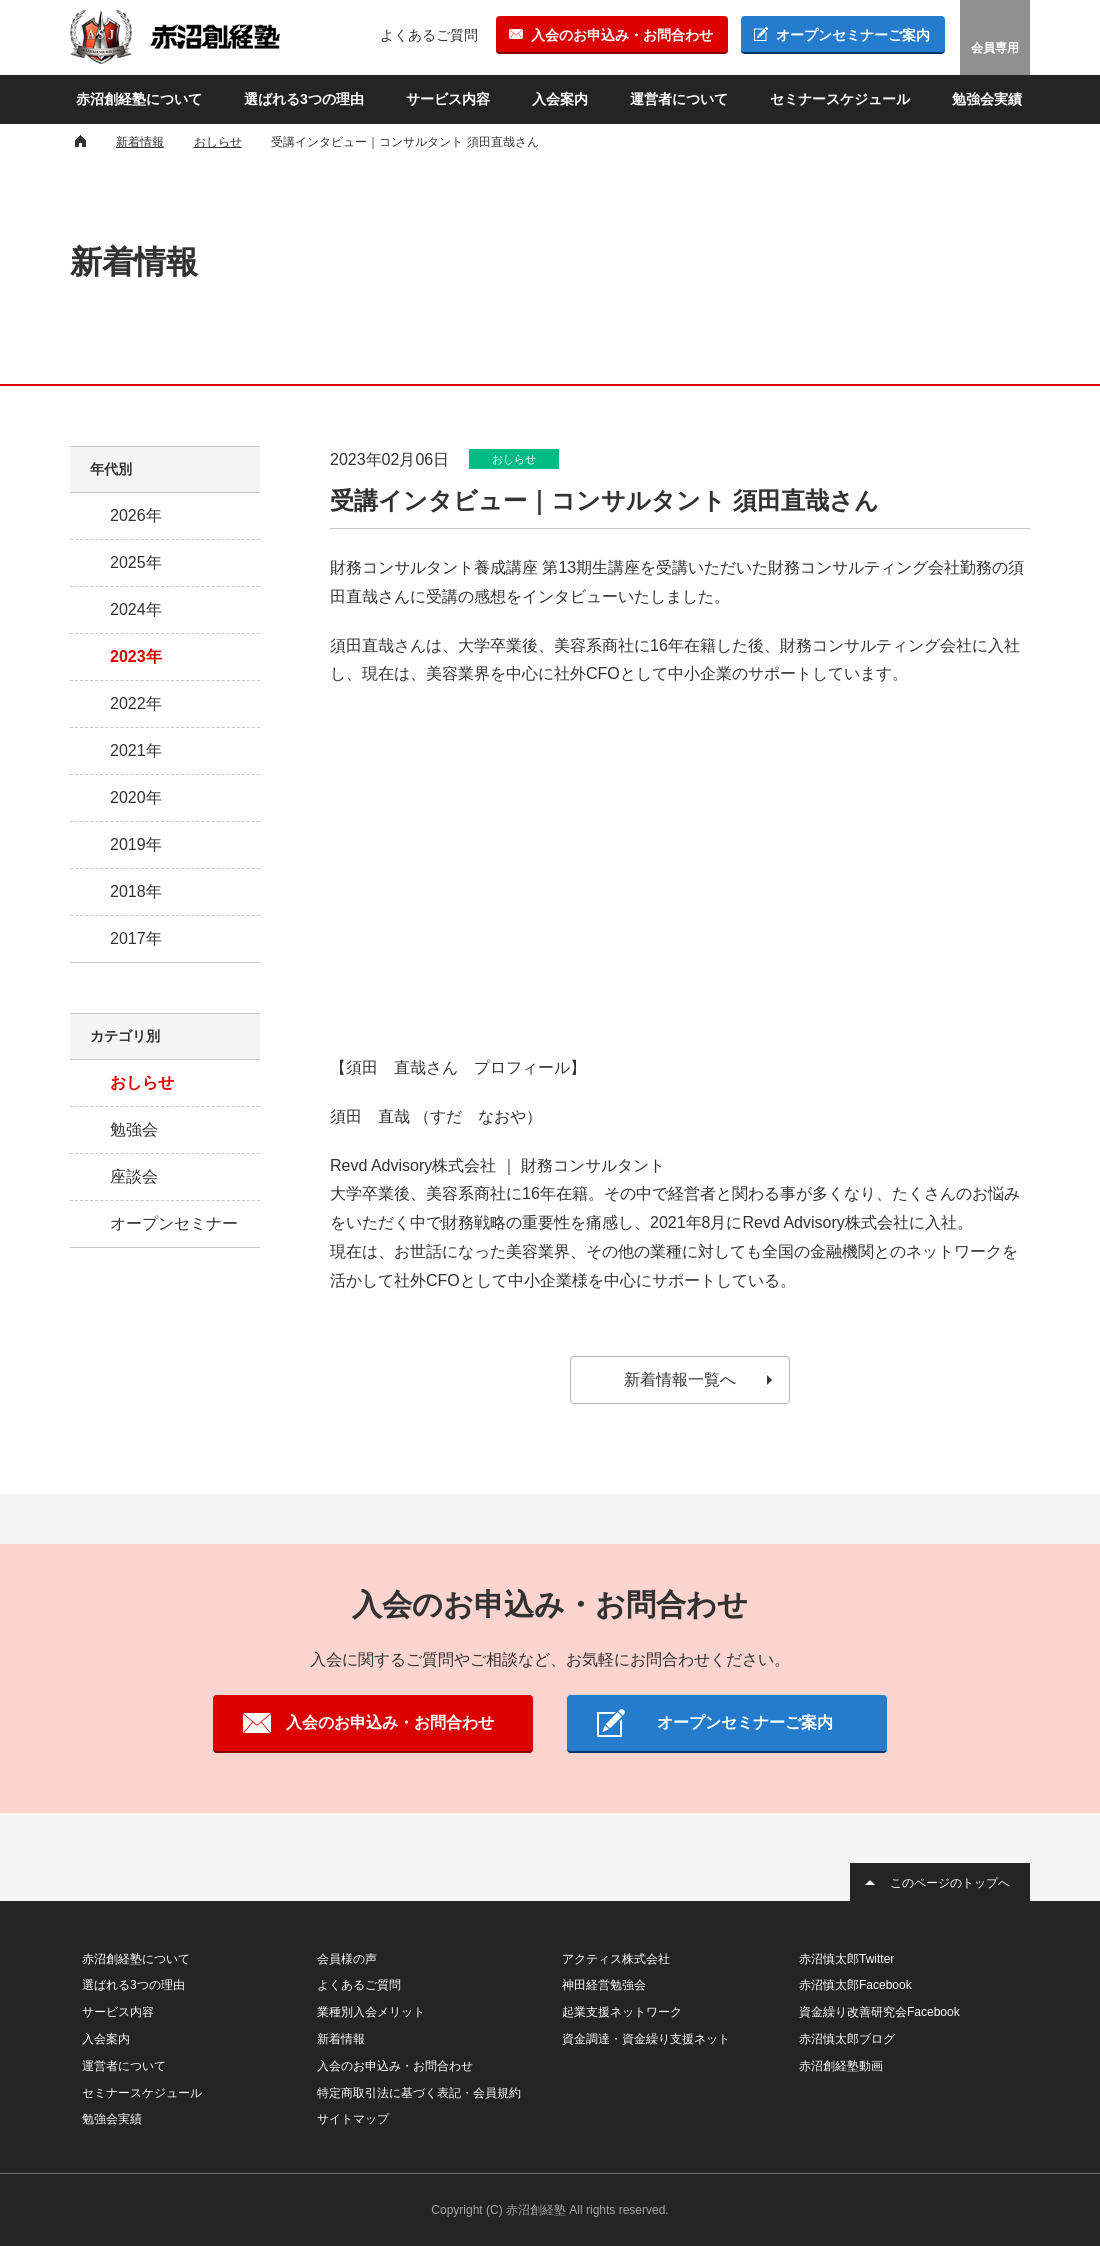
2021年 (136, 750)
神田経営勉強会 (604, 1985)
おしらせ (142, 1082)
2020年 (136, 797)
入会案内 (560, 99)
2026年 (136, 515)
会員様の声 (347, 1959)
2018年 (136, 891)
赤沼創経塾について (139, 99)
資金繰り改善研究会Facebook (879, 2012)
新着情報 (341, 2039)
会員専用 (995, 48)
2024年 (136, 609)
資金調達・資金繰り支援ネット (646, 2039)
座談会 (134, 1176)
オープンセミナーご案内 (853, 35)
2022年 (136, 703)
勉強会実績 (987, 99)
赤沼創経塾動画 (841, 2066)
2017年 (136, 938)
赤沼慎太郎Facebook (855, 1985)
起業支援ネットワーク (622, 2012)
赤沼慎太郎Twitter (846, 1959)
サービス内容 (448, 99)
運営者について (679, 99)
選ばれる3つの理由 (304, 99)
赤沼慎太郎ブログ (847, 2039)
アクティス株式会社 (616, 1959)
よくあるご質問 (429, 35)
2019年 (136, 844)
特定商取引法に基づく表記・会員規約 (419, 2093)
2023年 (136, 656)
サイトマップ (353, 2119)
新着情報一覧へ (680, 1379)
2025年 (136, 562)
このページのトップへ (950, 1883)
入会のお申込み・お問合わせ (622, 35)
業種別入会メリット (371, 2012)
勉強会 (134, 1129)
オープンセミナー (174, 1223)
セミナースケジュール (840, 99)
